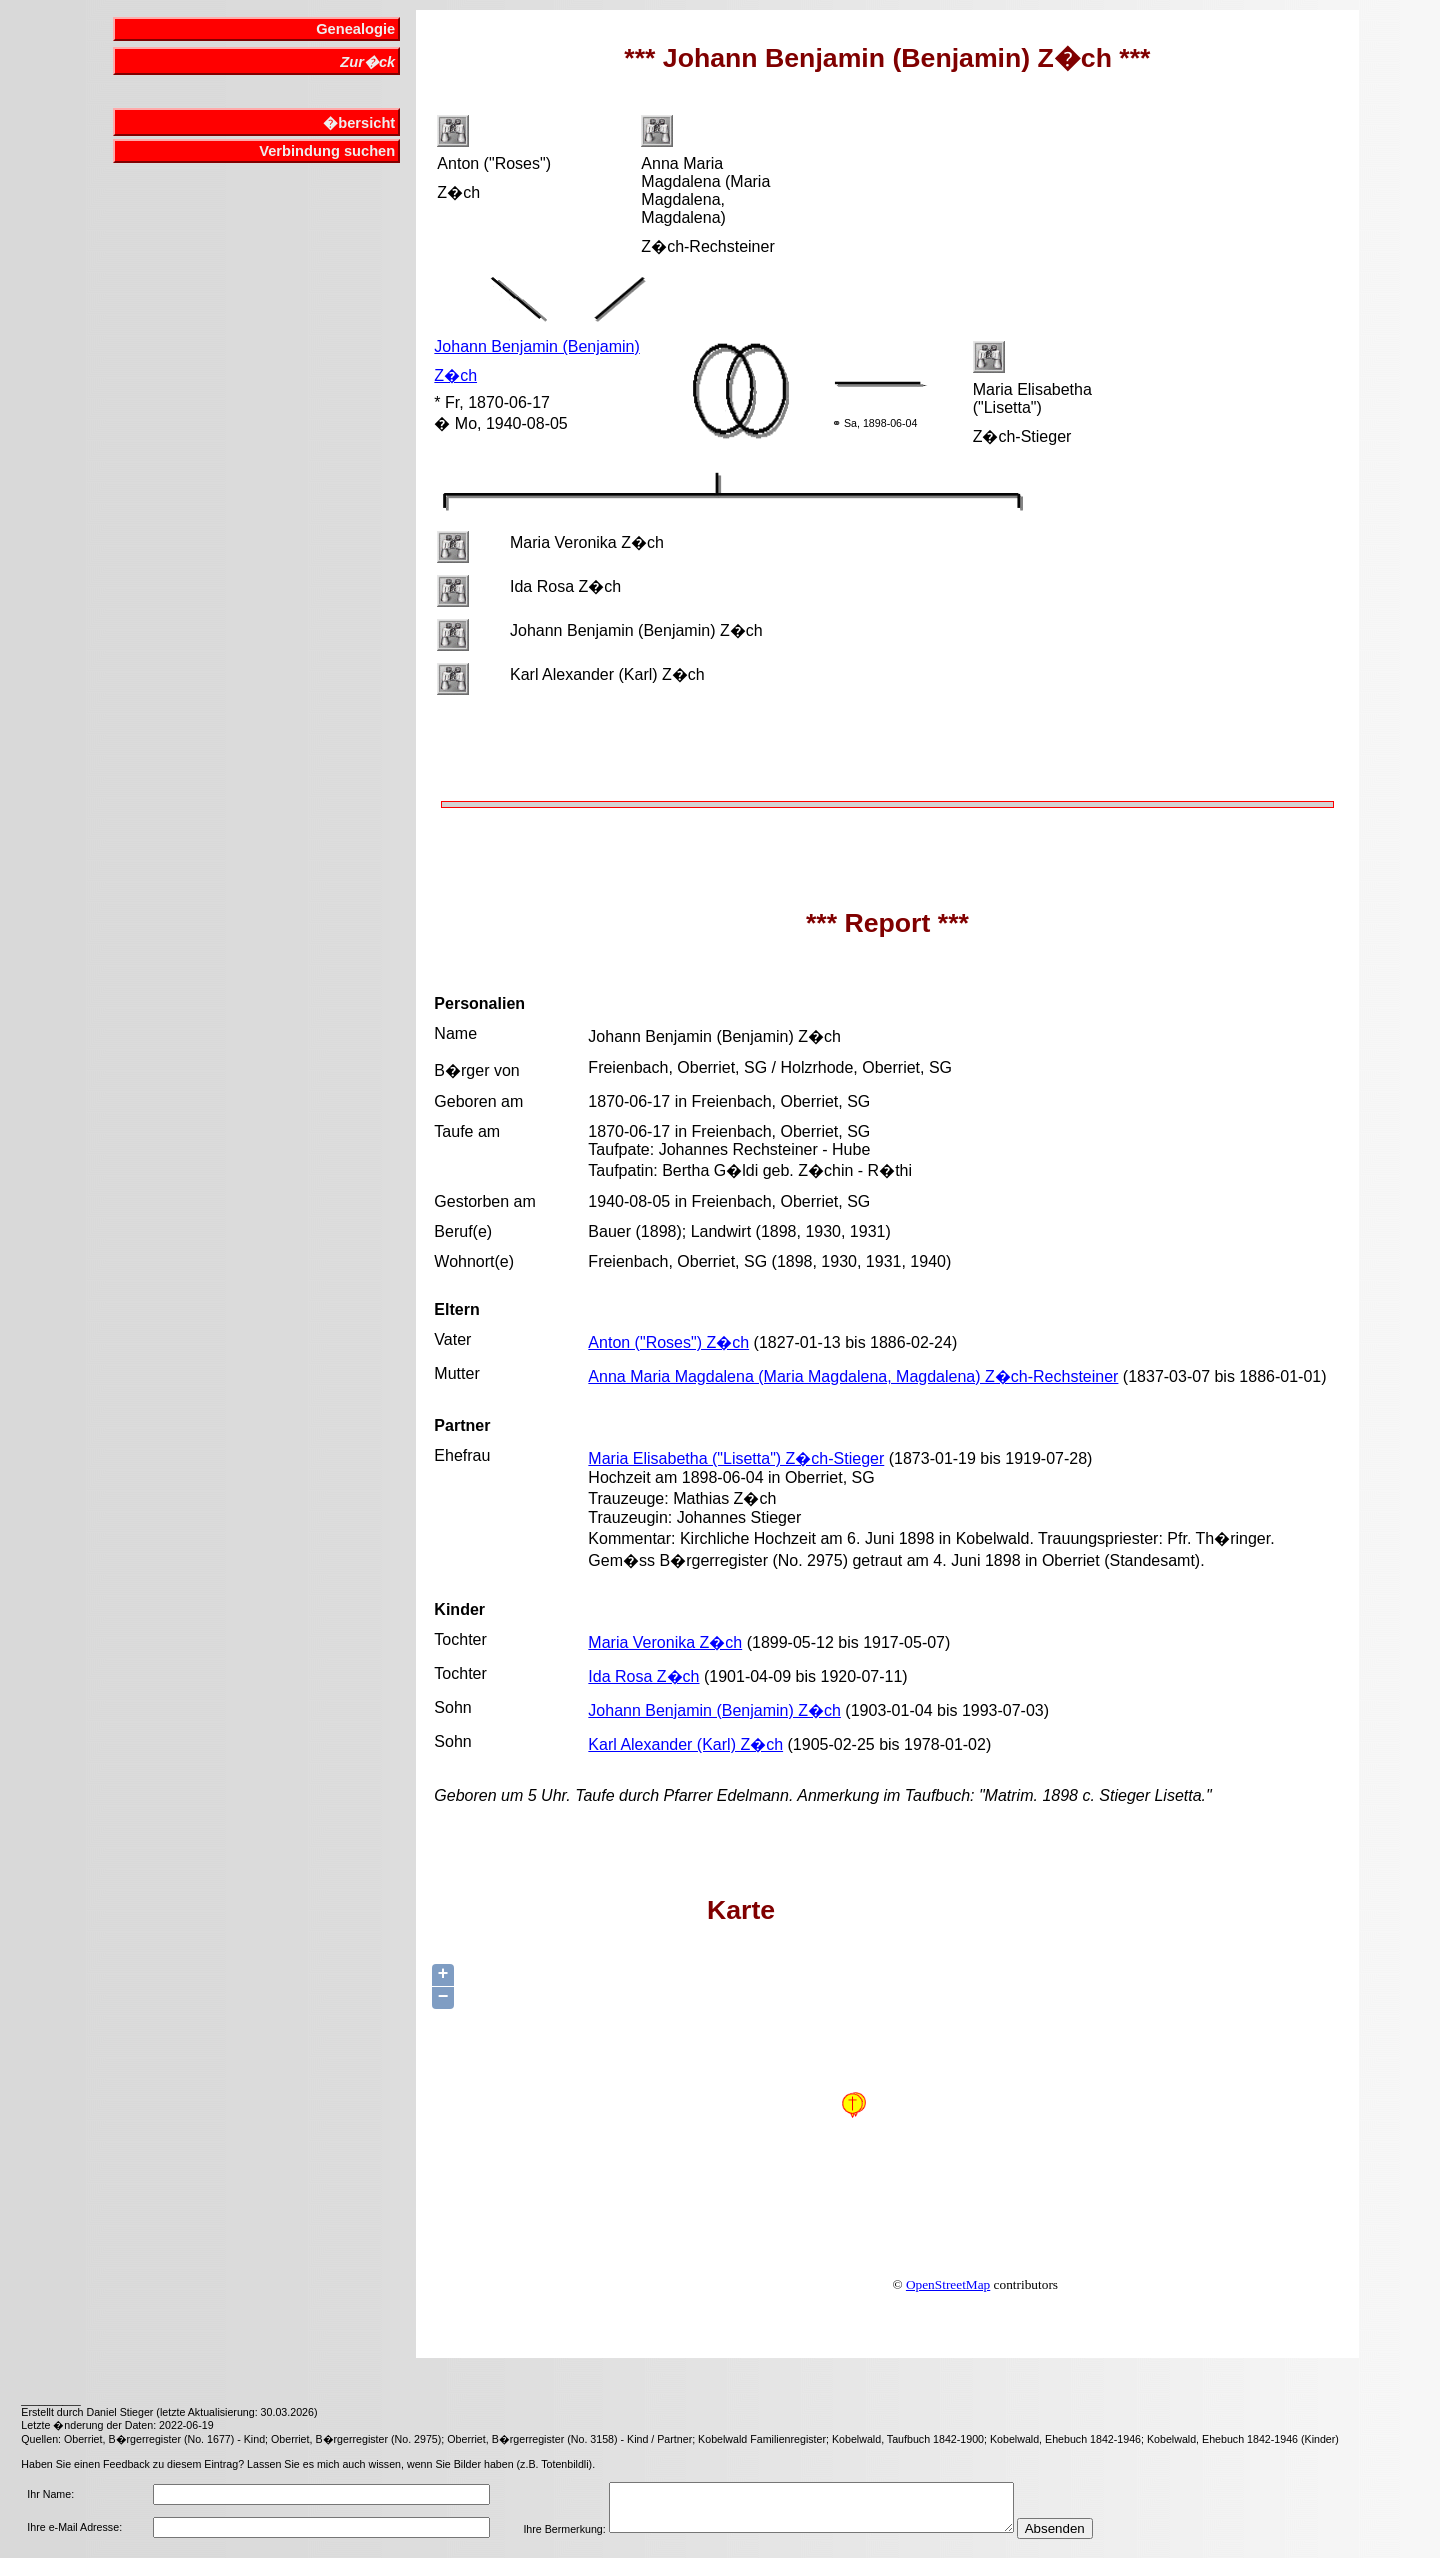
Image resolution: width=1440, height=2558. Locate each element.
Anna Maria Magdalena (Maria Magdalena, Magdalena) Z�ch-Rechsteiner (853, 1376)
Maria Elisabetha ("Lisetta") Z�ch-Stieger (736, 1458)
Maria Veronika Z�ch (665, 1642)
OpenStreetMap (948, 2284)
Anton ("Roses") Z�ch (668, 1342)
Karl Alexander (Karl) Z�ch (685, 1744)
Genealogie (355, 29)
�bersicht (359, 123)
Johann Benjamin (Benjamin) (536, 346)
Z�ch (455, 375)
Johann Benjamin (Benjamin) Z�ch (714, 1710)
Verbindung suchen (327, 151)
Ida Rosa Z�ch (643, 1676)
